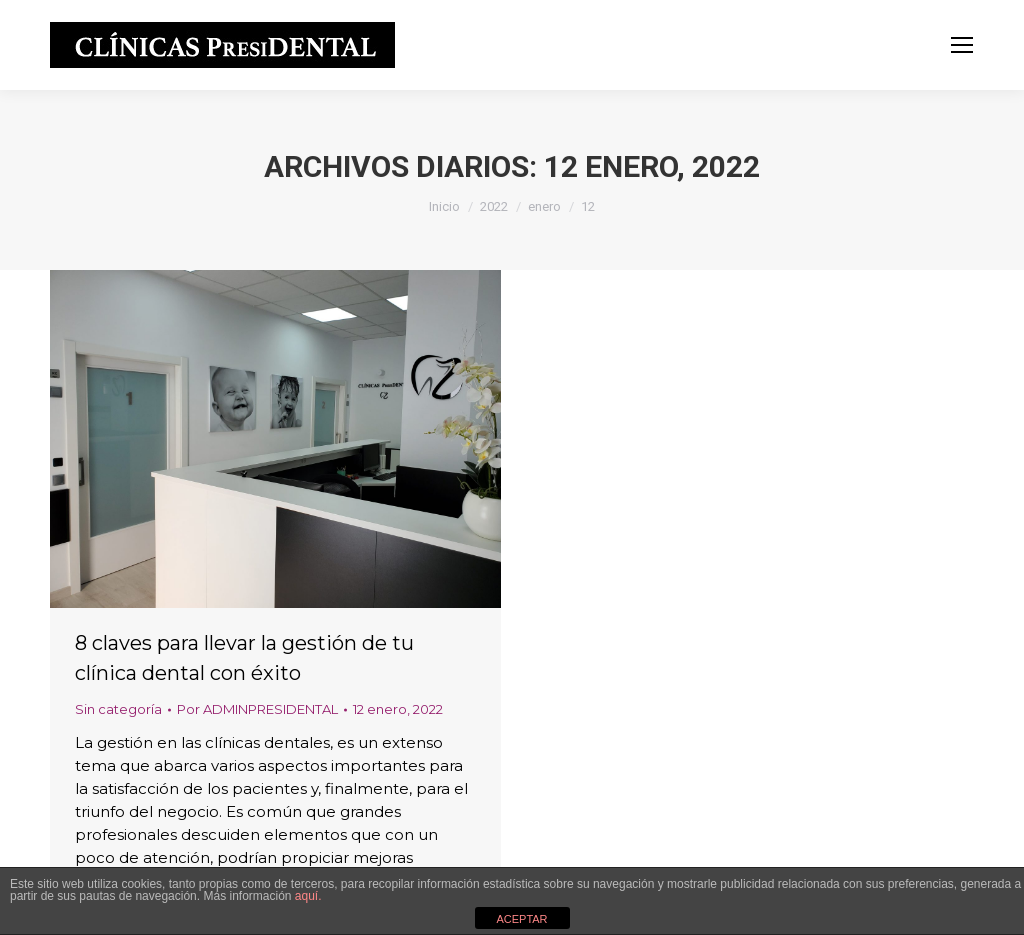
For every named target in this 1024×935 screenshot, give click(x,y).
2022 (494, 206)
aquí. (308, 896)
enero (544, 206)
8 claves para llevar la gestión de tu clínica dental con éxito (244, 658)
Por (257, 709)
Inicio (444, 206)
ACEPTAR (521, 919)
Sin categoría (118, 709)
